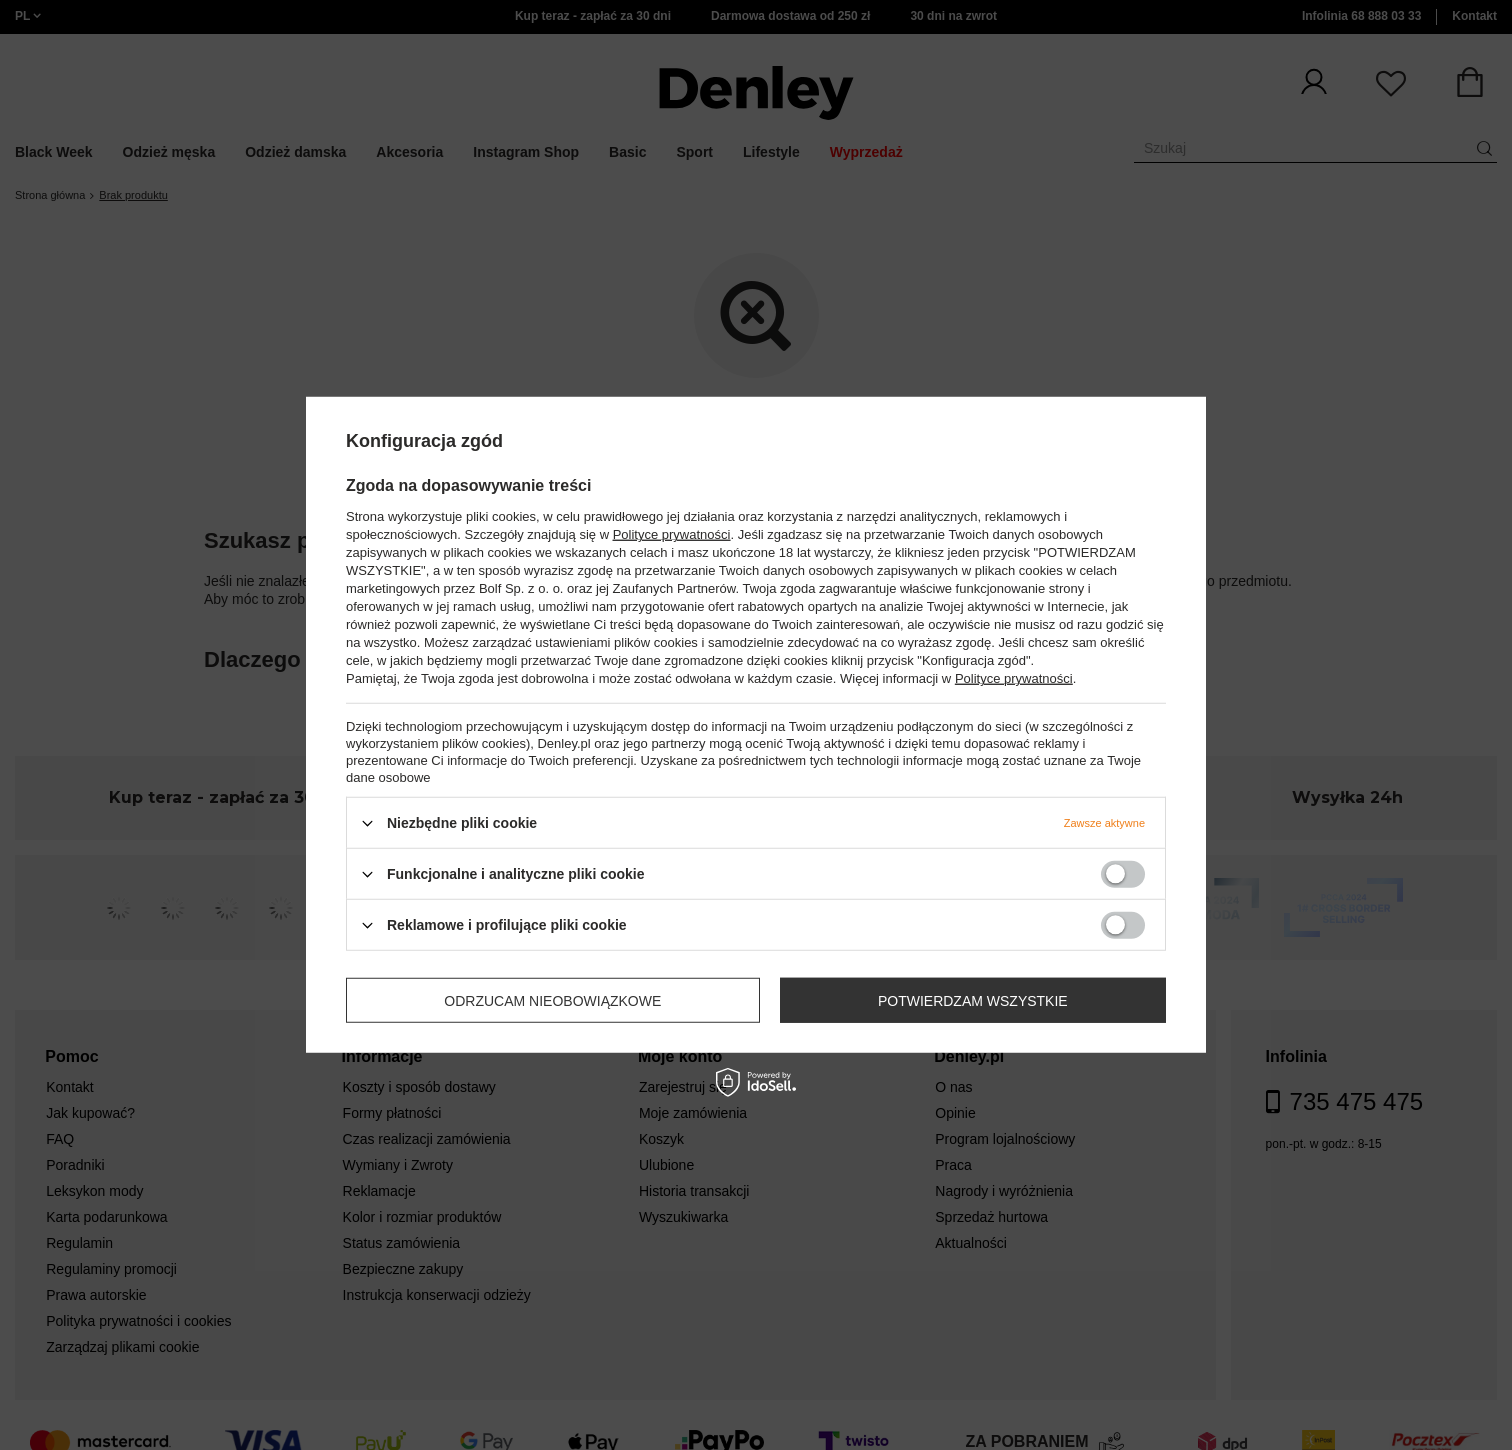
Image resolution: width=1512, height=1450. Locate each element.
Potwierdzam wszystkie (973, 1000)
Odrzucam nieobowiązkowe (552, 1000)
